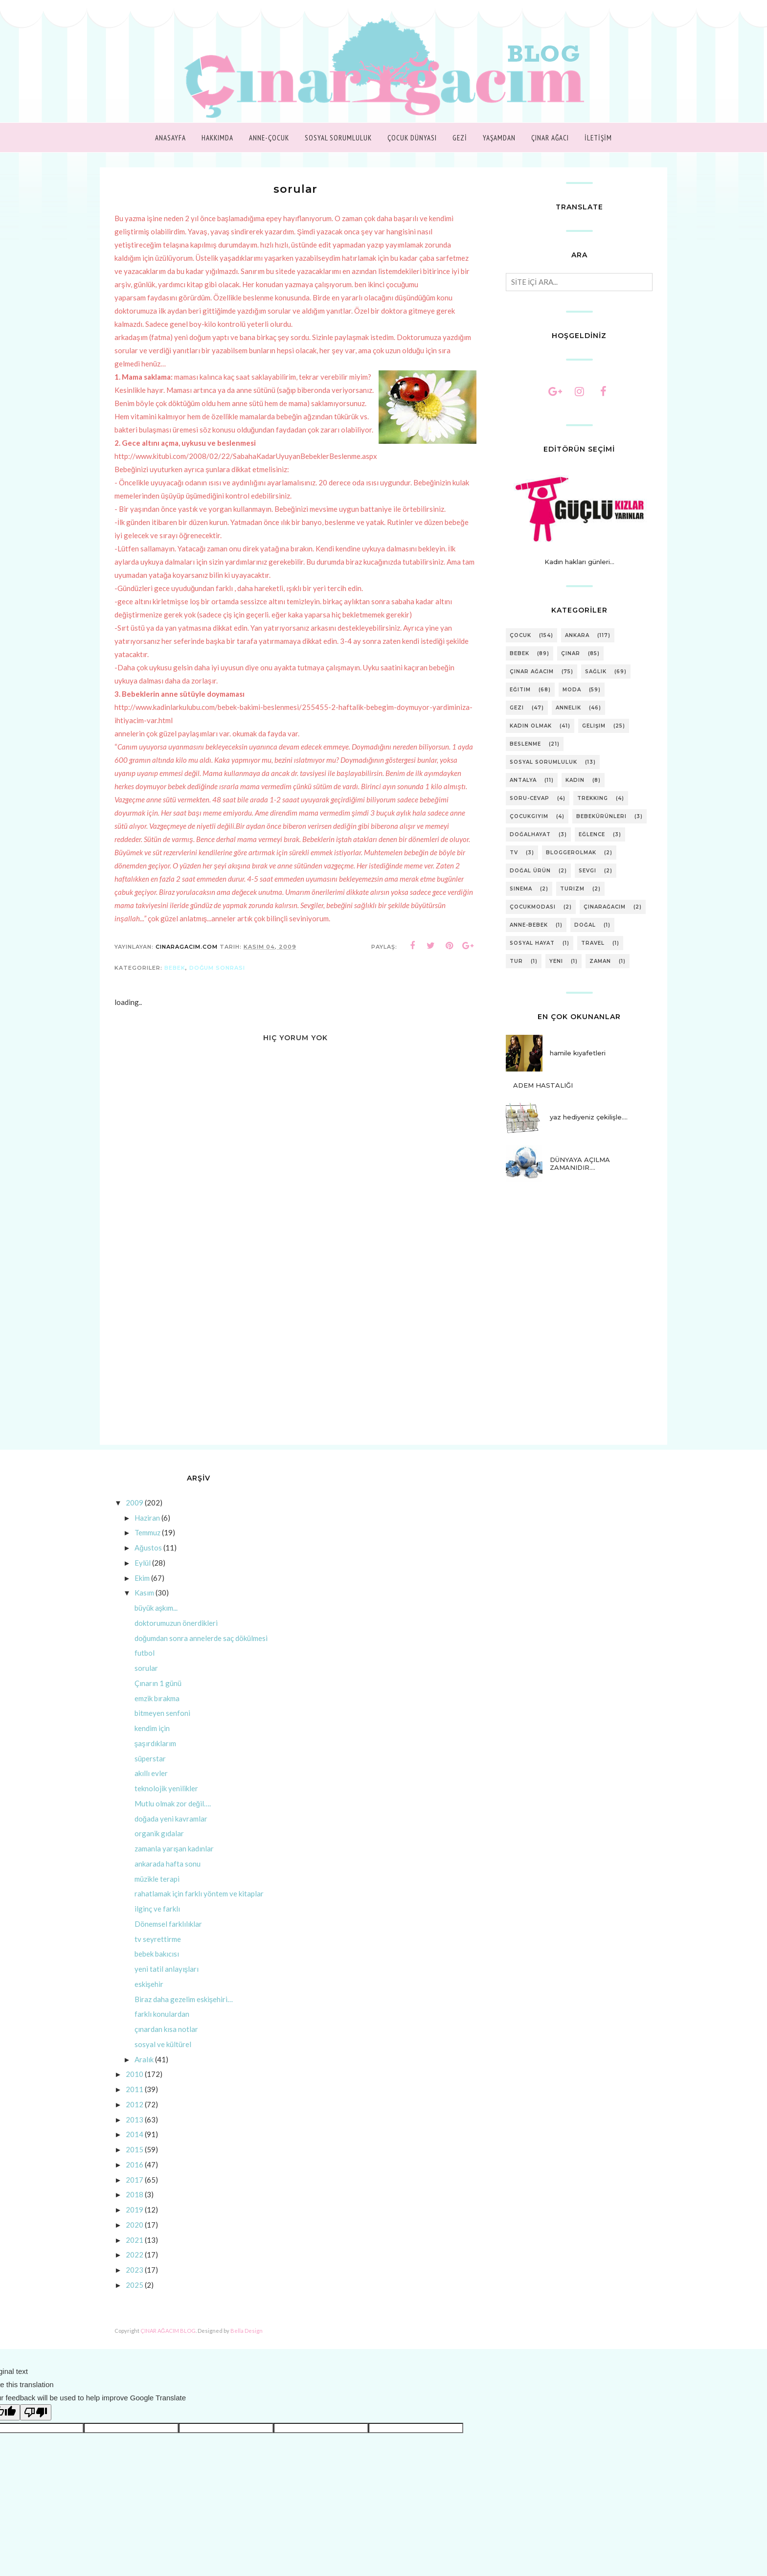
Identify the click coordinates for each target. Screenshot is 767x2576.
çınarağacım (605, 907)
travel (593, 943)
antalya (523, 780)
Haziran (147, 1531)
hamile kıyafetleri (578, 1053)
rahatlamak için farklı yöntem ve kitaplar (199, 1906)
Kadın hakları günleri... (579, 562)
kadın (575, 780)
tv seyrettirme (158, 1952)
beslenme (525, 744)
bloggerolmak (571, 852)
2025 (134, 2298)
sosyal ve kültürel (163, 2057)
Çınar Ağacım (532, 671)
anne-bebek (529, 925)
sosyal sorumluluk (543, 762)
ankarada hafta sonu (168, 1876)
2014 (134, 2147)
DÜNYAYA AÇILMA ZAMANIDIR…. (580, 1163)
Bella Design (246, 2344)
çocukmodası (533, 907)
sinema (521, 889)
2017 (134, 2192)
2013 (134, 2132)
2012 (134, 2117)
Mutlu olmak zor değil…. (173, 1816)
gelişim (594, 726)
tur (516, 961)
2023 (134, 2283)
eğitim (520, 689)
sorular (146, 1681)
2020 (134, 2238)
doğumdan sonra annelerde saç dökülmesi (201, 1651)
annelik (568, 708)
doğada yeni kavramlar (171, 1831)
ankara (577, 635)
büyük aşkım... (156, 1621)
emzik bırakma (157, 1711)
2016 (134, 2177)
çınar (570, 653)
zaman (600, 961)
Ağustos (148, 1560)
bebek (174, 981)
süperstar (150, 1771)
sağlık (596, 671)
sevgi (587, 870)
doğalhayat (530, 834)
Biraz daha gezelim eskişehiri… (184, 2012)
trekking (592, 798)
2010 (134, 2087)
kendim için (152, 1741)
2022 (134, 2267)
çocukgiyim (529, 816)
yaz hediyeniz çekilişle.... (589, 1117)
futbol (145, 1666)
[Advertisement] (295, 1374)
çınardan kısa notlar (166, 2042)
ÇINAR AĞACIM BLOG (168, 2344)
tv (514, 852)
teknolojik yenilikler (166, 1801)
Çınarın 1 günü (158, 1696)
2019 (134, 2222)
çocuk (520, 635)
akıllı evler (151, 1786)
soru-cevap (529, 798)
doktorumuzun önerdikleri (176, 1636)
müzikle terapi (157, 1892)
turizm (572, 889)
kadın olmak (531, 726)
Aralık (144, 2072)
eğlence (592, 834)
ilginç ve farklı (157, 1921)
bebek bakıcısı (157, 1966)
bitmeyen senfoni (162, 1726)
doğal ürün (530, 870)
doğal (585, 925)
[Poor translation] (35, 2425)
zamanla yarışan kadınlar (174, 1861)
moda (572, 689)
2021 (134, 2253)
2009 (134, 1515)
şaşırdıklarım (155, 1756)
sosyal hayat (532, 943)
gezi (517, 708)
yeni (556, 961)
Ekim (142, 1591)
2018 (134, 2207)
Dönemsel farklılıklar (168, 1937)
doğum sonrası (217, 981)
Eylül (143, 1576)
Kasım (144, 1605)
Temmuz (147, 1545)
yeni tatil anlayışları (167, 1982)
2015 (134, 2162)
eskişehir (149, 1997)
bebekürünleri (601, 816)
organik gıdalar (159, 1846)
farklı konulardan (162, 2027)
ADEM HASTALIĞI (543, 1085)
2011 (134, 2102)
